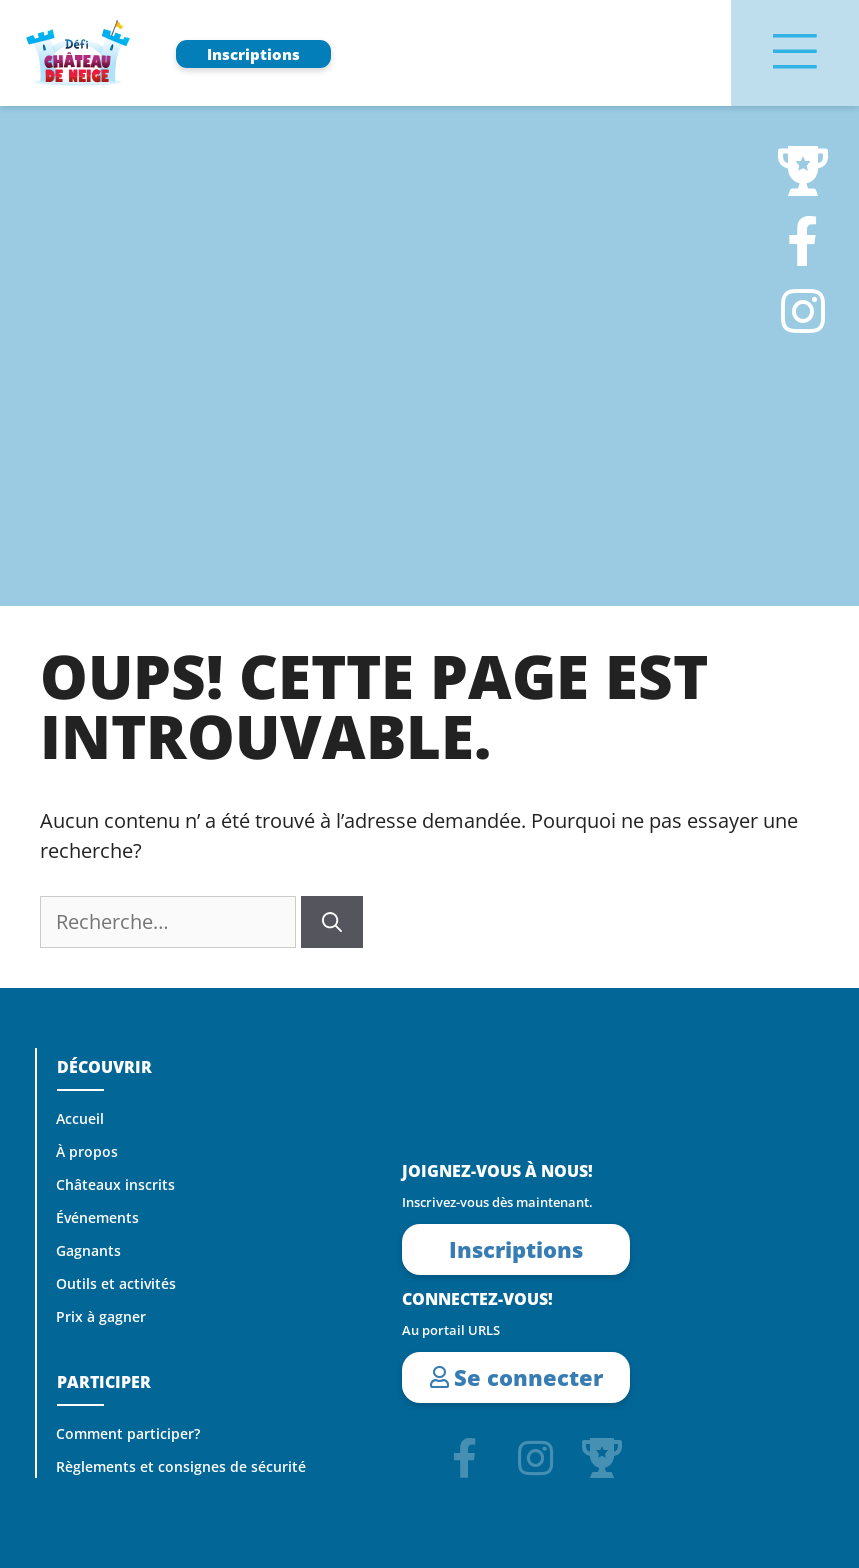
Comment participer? (129, 1434)
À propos (88, 1152)
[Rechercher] (332, 922)
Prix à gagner (102, 1317)
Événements (98, 1218)
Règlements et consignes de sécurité (182, 1467)
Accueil (81, 1119)
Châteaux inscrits (116, 1185)
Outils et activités (117, 1284)
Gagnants (89, 1251)
